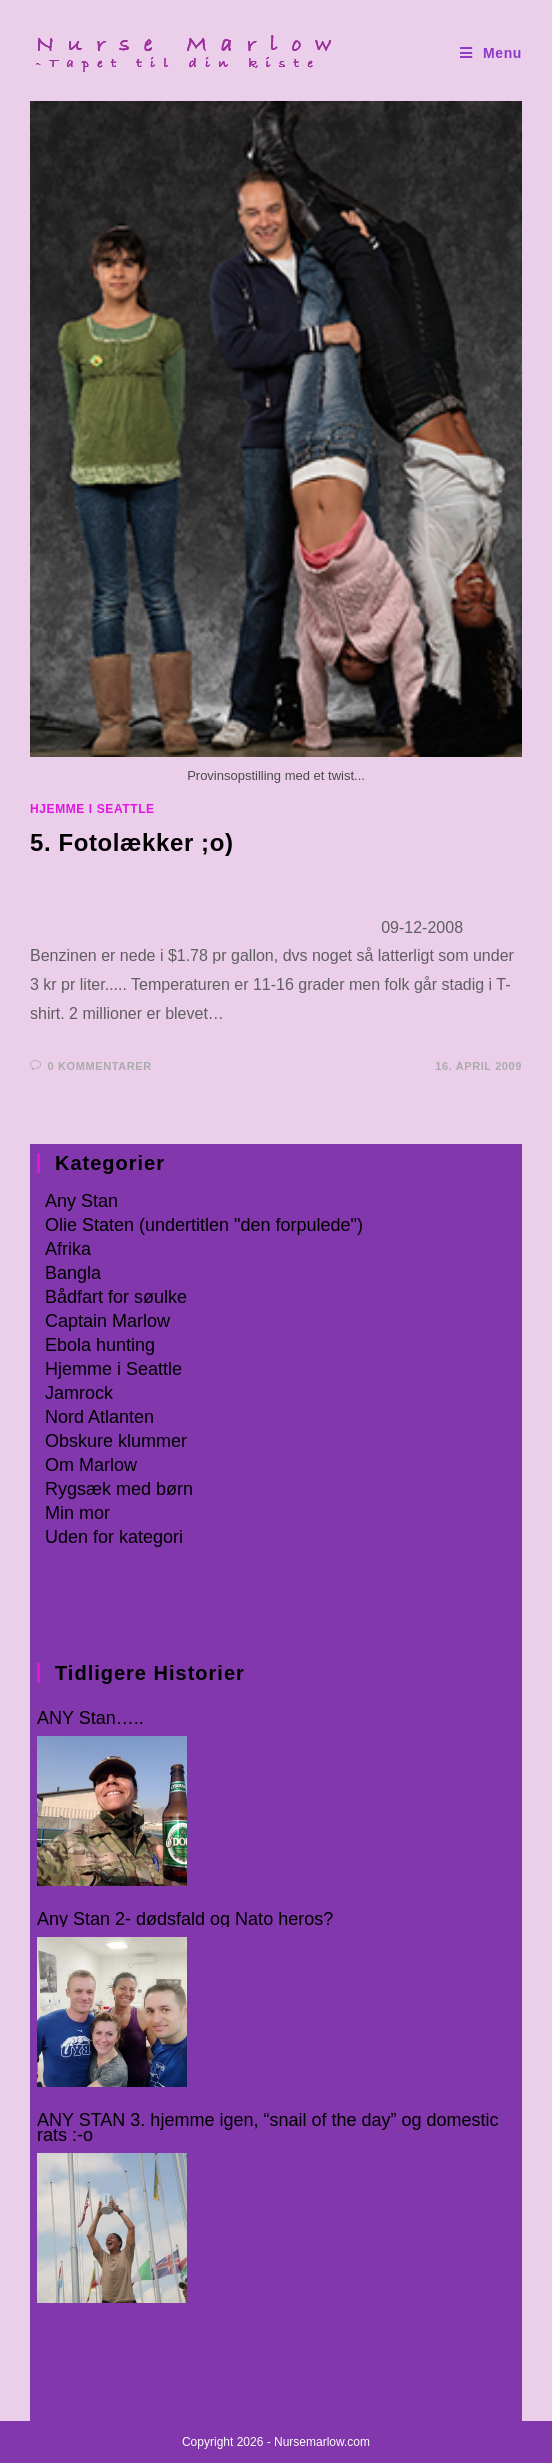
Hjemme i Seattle (92, 809)
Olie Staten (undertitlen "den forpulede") (204, 1225)
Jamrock (79, 1393)
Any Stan (81, 1201)
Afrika (68, 1249)
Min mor (77, 1513)
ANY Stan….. (90, 1718)
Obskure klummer (116, 1441)
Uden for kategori (114, 1537)
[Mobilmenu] (491, 53)
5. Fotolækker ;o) (132, 842)
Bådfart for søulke (116, 1297)
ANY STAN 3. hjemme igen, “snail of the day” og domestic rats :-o (268, 2128)
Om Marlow (91, 1465)
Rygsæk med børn (119, 1489)
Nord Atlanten (99, 1417)
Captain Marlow (107, 1321)
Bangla (73, 1273)
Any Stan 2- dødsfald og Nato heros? (185, 1919)
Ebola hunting (100, 1345)
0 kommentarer (100, 1066)
